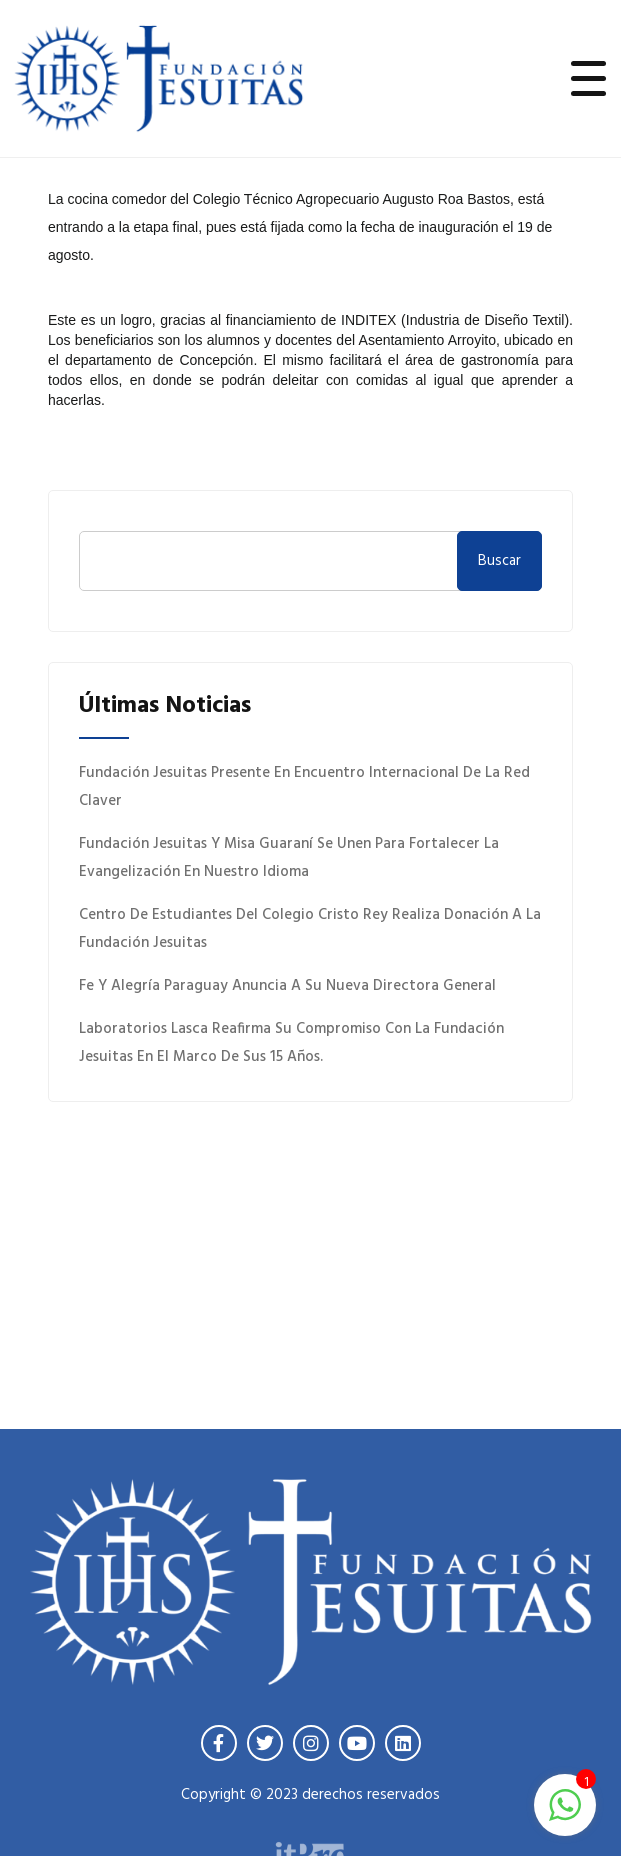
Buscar (499, 561)
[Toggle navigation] (589, 78)
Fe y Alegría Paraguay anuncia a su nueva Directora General (287, 986)
